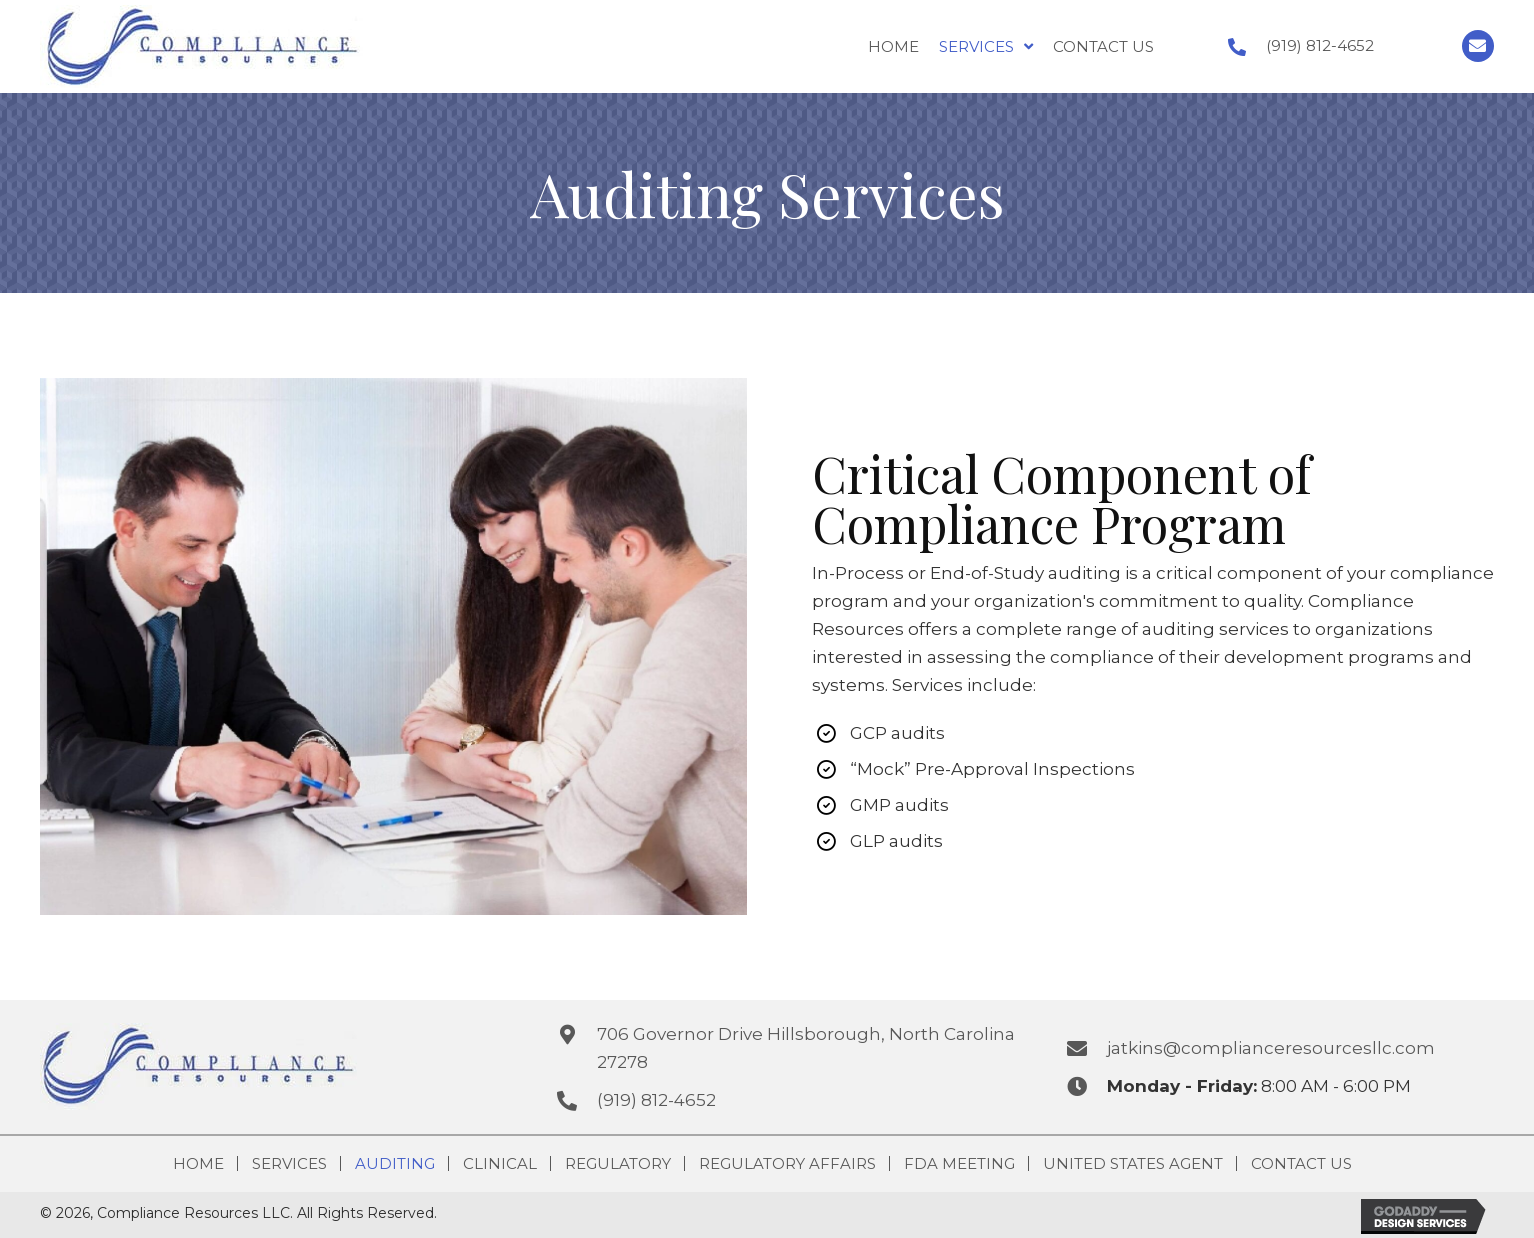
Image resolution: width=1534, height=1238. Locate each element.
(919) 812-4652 (1320, 45)
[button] (1478, 46)
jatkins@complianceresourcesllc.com (1271, 1048)
